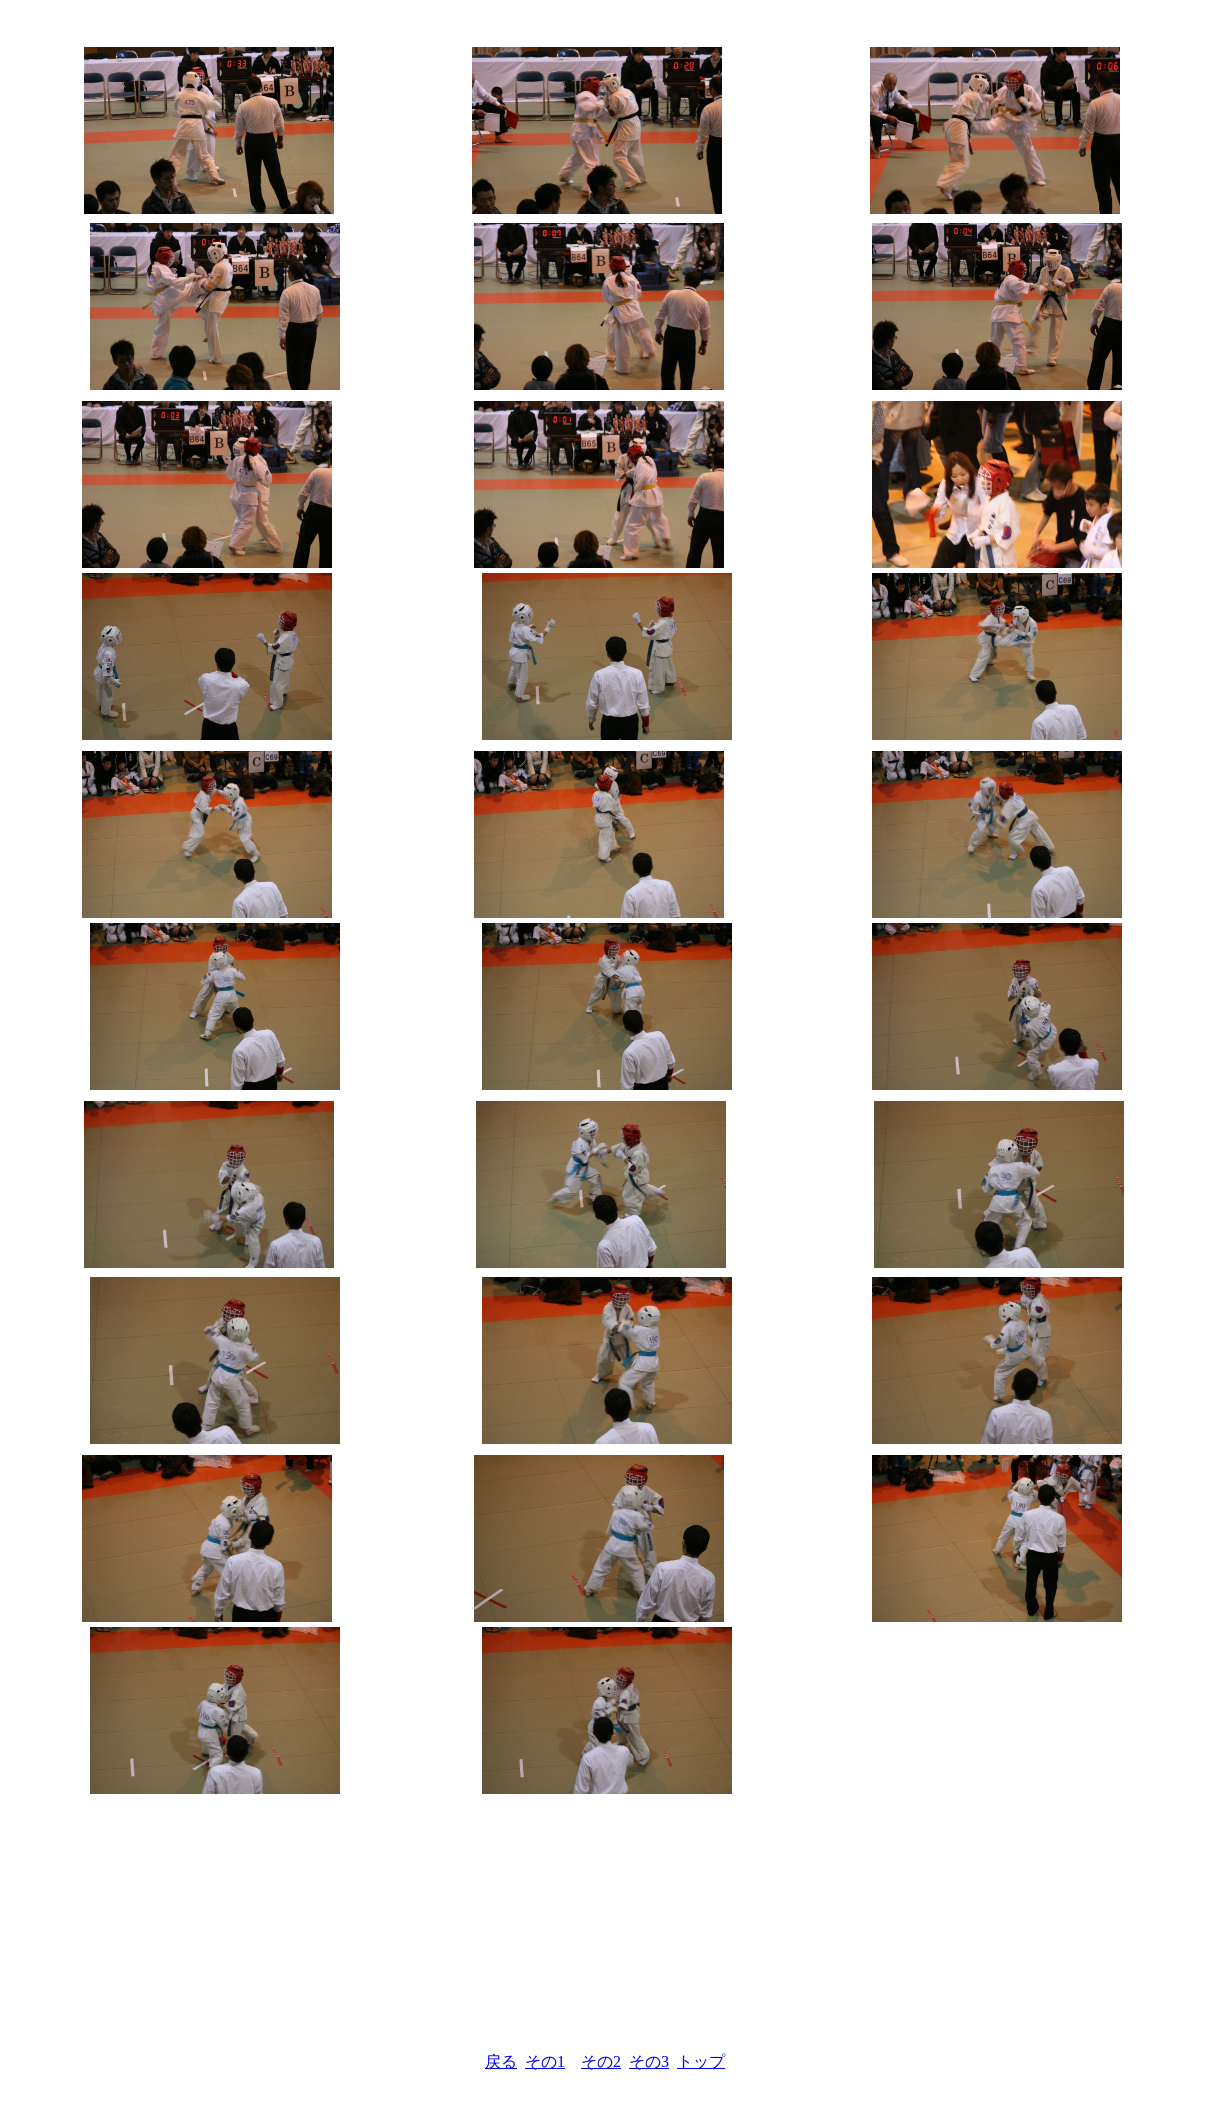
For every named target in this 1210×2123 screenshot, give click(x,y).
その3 (649, 2061)
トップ (701, 2061)
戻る (501, 2061)
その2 (601, 2061)
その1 (545, 2061)
